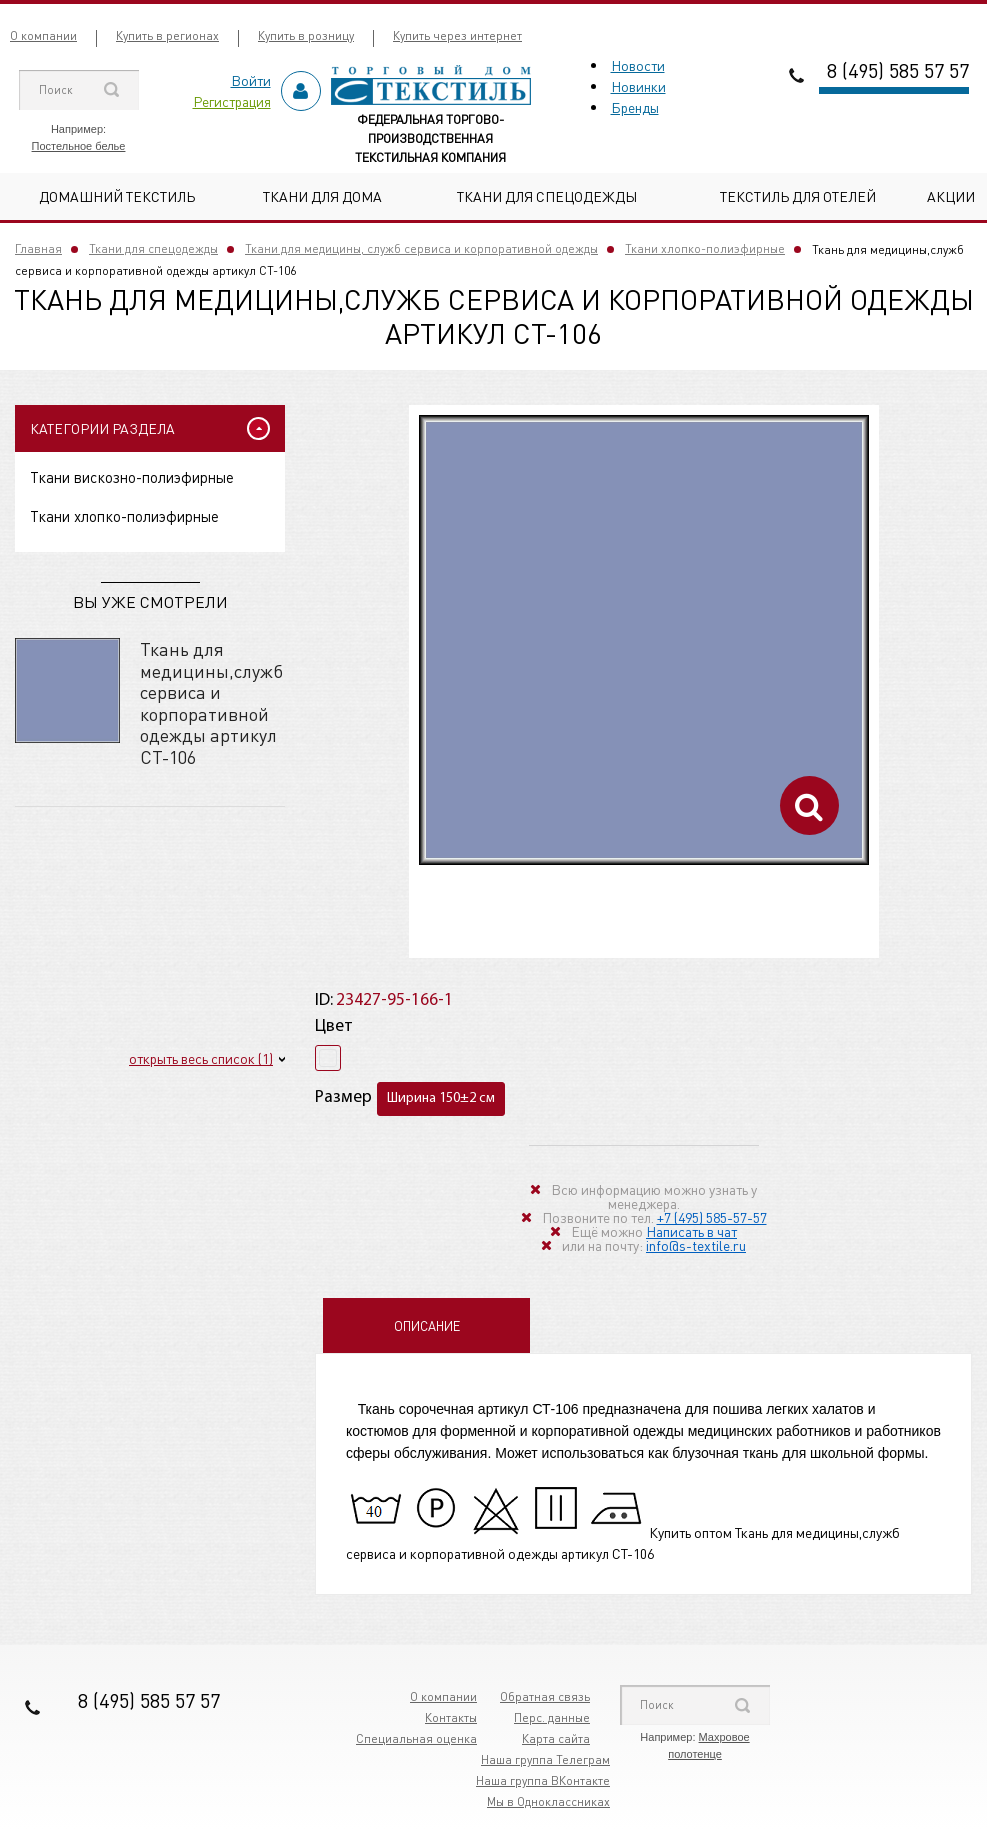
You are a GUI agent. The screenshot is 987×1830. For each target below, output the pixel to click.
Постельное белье (79, 146)
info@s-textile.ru (696, 1245)
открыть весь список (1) (201, 1058)
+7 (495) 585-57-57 (712, 1217)
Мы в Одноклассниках (548, 1801)
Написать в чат (691, 1231)
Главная (38, 248)
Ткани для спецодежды (547, 196)
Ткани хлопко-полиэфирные (705, 248)
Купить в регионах (167, 35)
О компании (43, 35)
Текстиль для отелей (798, 196)
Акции (951, 196)
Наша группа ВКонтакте (543, 1780)
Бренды (635, 107)
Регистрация (232, 101)
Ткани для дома (322, 196)
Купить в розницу (306, 35)
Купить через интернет (457, 35)
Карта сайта (556, 1738)
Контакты (451, 1717)
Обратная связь (545, 1696)
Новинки (638, 86)
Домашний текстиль (117, 196)
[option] (644, 640)
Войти (251, 80)
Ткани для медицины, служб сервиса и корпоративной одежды (421, 248)
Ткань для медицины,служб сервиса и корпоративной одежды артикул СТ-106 (211, 702)
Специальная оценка (416, 1738)
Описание (427, 1325)
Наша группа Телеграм (545, 1759)
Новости (638, 65)
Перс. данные (552, 1717)
